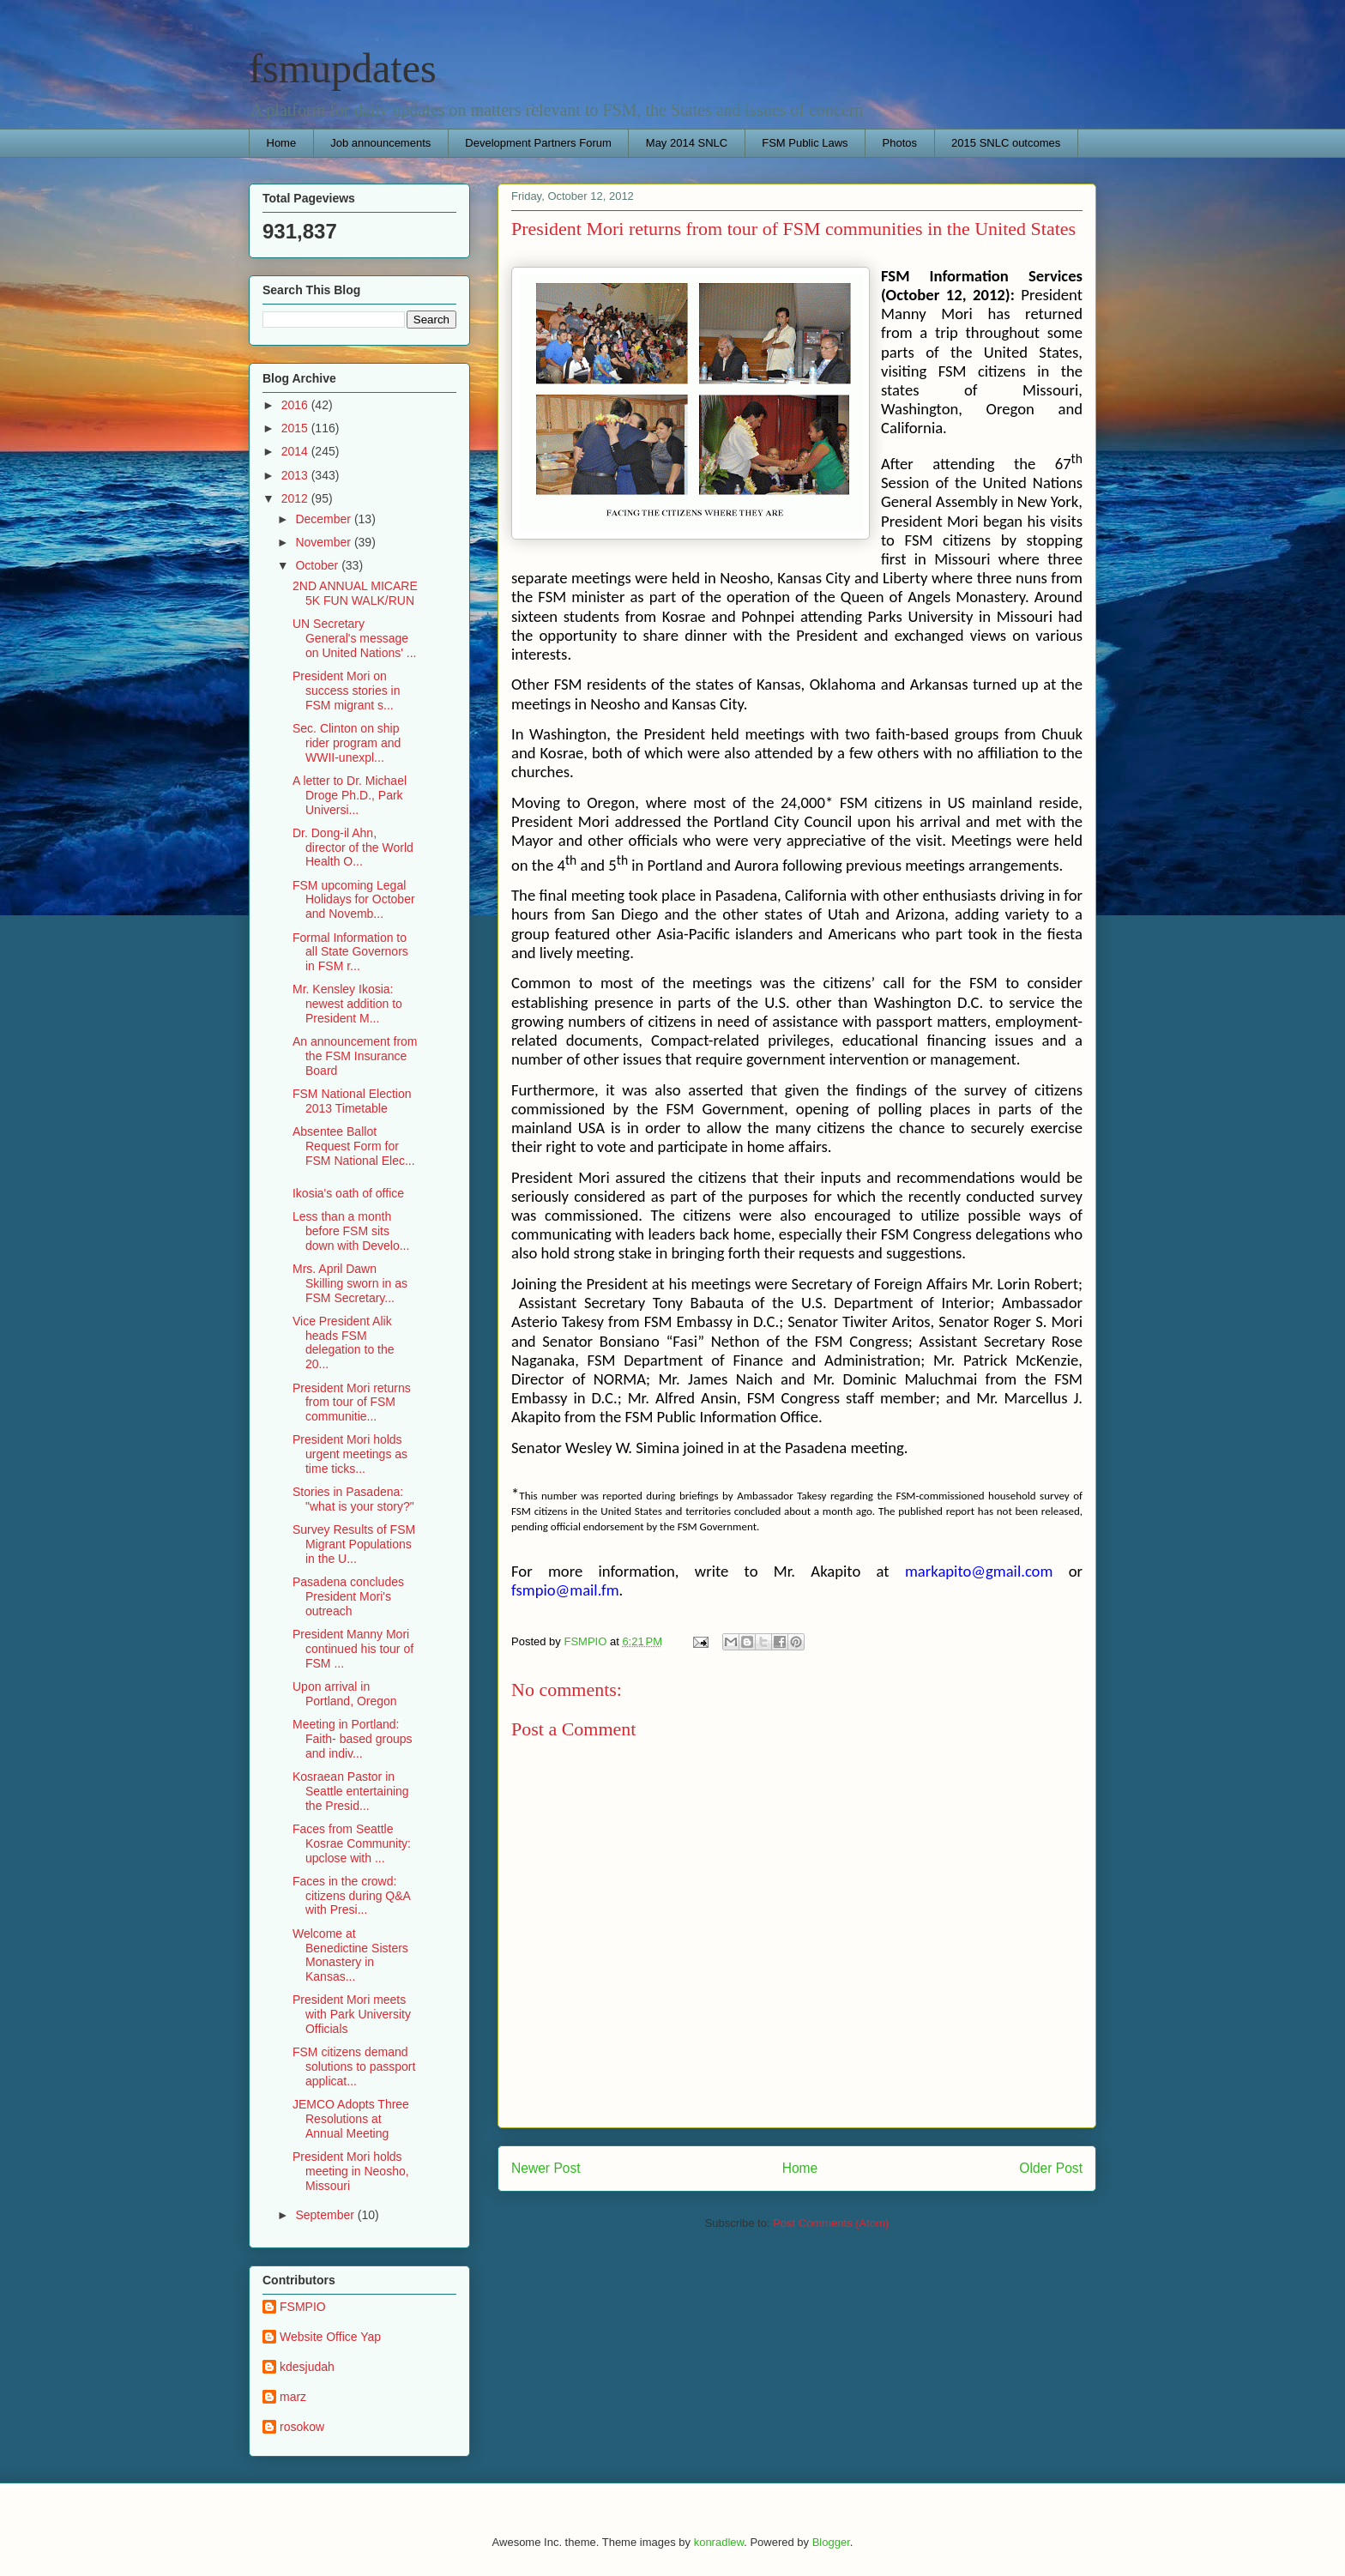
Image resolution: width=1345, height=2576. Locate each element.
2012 (296, 498)
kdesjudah (307, 2367)
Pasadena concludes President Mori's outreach (348, 1596)
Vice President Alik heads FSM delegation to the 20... (344, 1342)
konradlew (719, 2542)
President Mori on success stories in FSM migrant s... (346, 690)
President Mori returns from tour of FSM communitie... (352, 1402)
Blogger (831, 2542)
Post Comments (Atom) (831, 2223)
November (324, 542)
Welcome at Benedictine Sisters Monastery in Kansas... (350, 1955)
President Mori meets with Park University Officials (352, 2014)
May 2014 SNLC (686, 142)
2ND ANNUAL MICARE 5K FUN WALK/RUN (355, 593)
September (326, 2215)
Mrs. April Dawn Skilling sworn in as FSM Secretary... (350, 1283)
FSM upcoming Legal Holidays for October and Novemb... (354, 899)
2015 (296, 428)
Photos (900, 142)
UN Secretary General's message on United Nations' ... (355, 638)
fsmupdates (343, 68)
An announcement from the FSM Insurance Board (355, 1056)
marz (293, 2397)
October (318, 565)
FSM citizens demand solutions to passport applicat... (354, 2066)
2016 (296, 405)
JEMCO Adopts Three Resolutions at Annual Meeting (351, 2118)
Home (282, 142)
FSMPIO (303, 2307)
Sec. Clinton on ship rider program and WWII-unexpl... (347, 742)
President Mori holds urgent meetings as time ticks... (350, 1454)
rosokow (302, 2427)
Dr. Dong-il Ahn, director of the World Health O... (353, 847)
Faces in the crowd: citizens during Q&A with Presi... (351, 1895)
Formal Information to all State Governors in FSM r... (350, 952)
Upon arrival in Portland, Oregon (345, 1694)
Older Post (1051, 2168)
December (324, 519)
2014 (296, 451)
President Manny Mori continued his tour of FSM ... (353, 1648)
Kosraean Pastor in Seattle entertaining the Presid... (351, 1791)
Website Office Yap (330, 2337)
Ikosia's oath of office (348, 1193)
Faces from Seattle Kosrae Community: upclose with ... (352, 1843)
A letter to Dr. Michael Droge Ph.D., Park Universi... (350, 795)
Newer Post (546, 2168)
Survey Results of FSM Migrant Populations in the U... (354, 1544)
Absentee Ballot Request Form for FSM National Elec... (354, 1146)
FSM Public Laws (804, 142)
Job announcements (380, 142)
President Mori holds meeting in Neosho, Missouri (351, 2171)
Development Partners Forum (538, 142)
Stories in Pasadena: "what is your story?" (353, 1499)
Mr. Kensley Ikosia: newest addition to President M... (347, 1003)
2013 (296, 475)
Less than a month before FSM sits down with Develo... (351, 1231)
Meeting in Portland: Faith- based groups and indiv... (353, 1738)
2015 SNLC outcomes (1005, 142)
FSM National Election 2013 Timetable (352, 1101)
